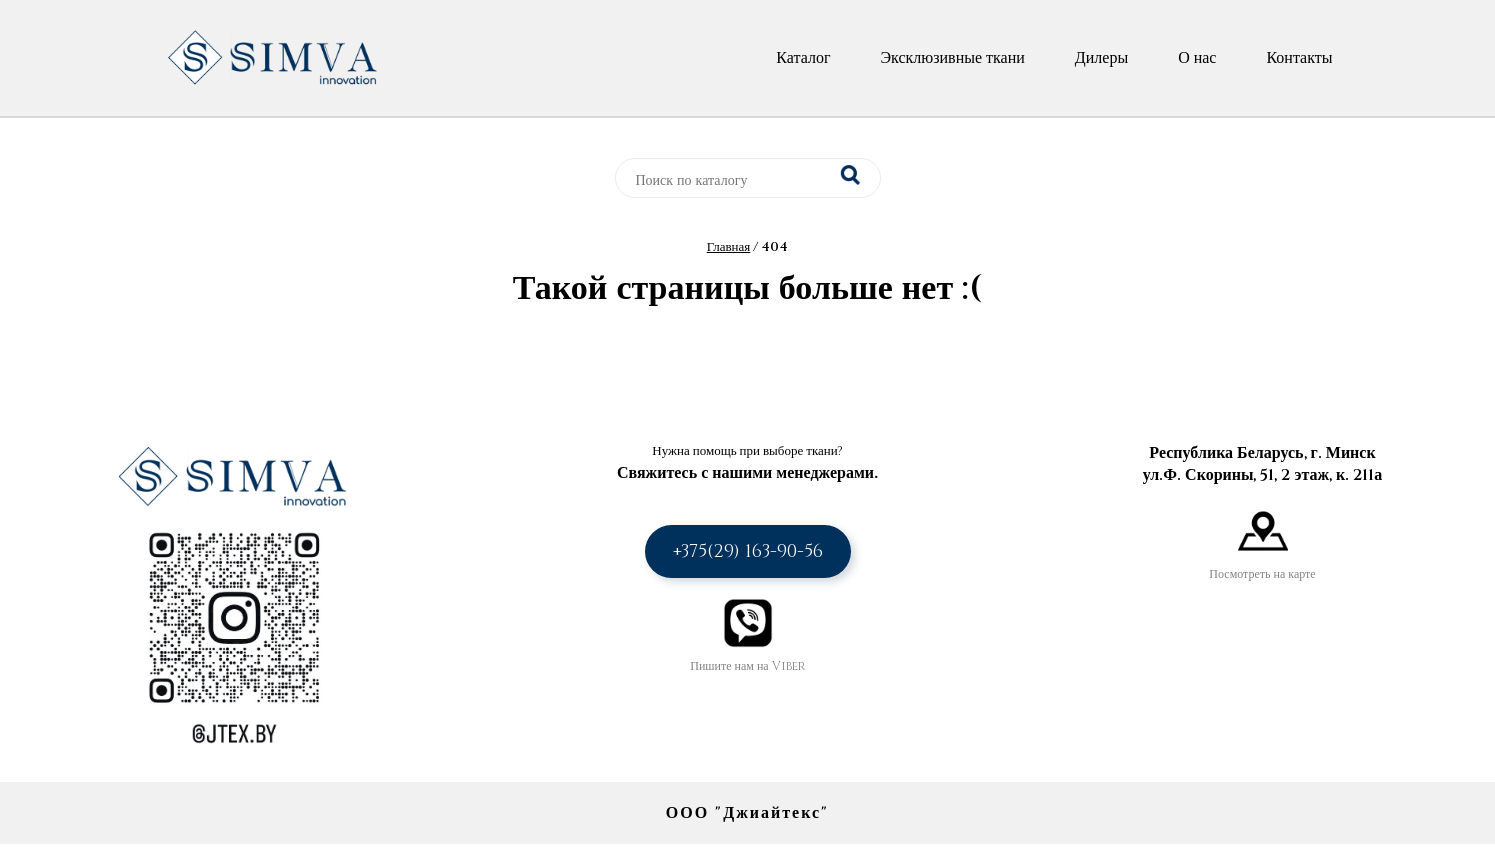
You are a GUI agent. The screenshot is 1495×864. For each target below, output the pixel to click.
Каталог (803, 58)
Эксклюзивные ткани (952, 58)
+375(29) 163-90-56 (748, 551)
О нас (1197, 58)
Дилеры (1101, 58)
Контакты (1299, 58)
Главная (729, 247)
